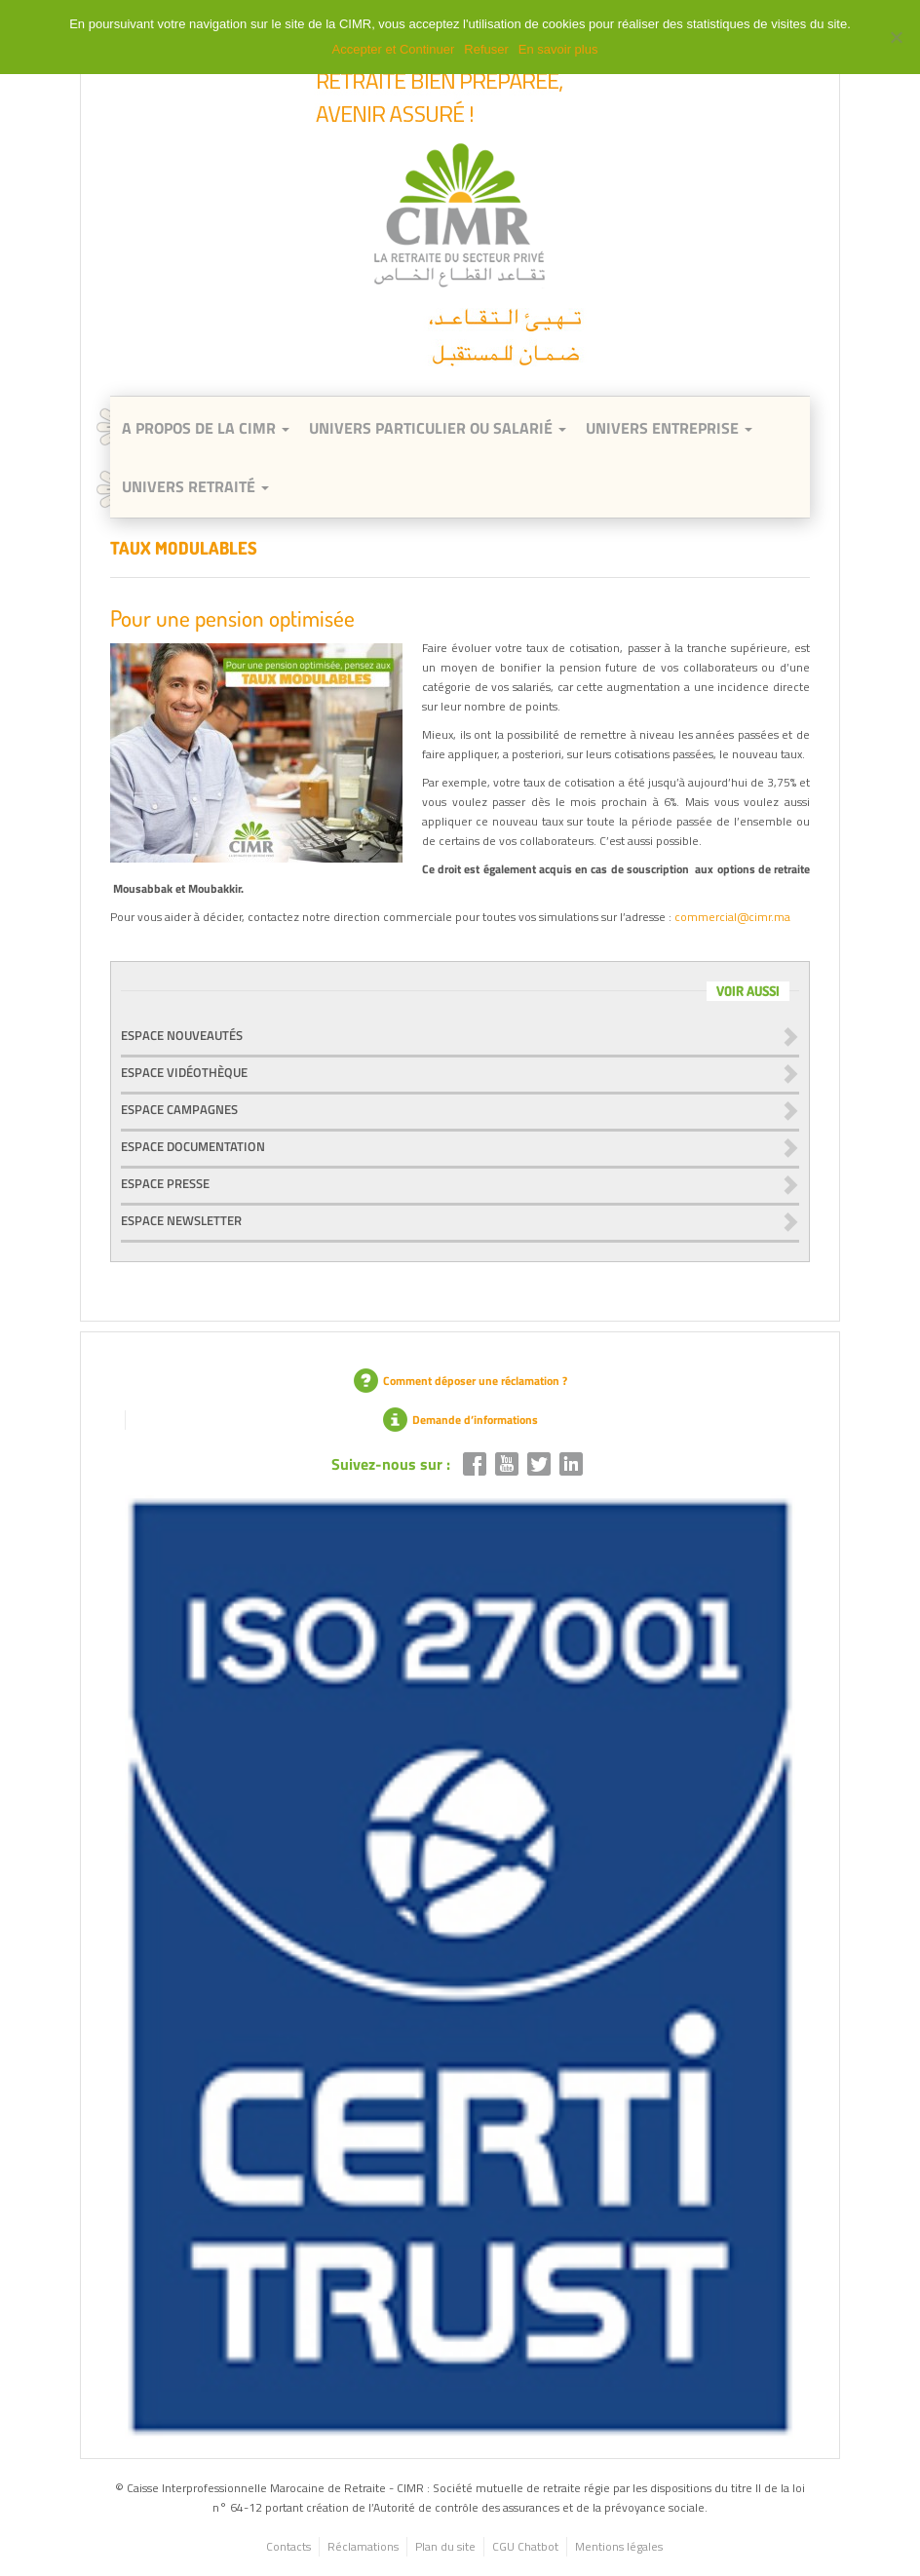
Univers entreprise (669, 428)
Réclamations (363, 2546)
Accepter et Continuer (393, 49)
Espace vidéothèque (184, 1072)
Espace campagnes (179, 1109)
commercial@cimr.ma (732, 916)
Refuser (486, 49)
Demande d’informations (460, 1419)
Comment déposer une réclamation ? (460, 1380)
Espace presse (165, 1183)
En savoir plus (558, 49)
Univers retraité (195, 486)
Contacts (288, 2546)
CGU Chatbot (525, 2546)
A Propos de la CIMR (205, 428)
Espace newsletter (181, 1220)
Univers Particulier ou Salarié (437, 428)
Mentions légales (619, 2546)
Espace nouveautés (182, 1035)
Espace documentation (193, 1146)
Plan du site (445, 2546)
